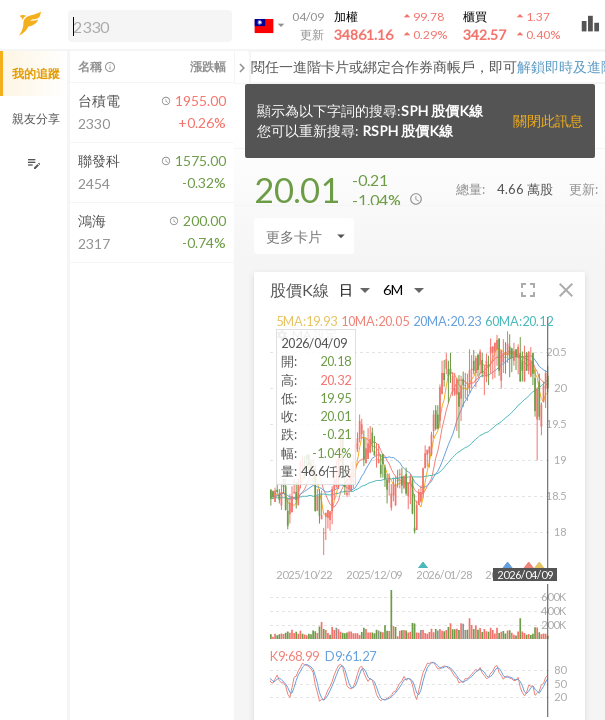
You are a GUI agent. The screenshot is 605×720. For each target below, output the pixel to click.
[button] (146, 25)
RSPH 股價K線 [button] (407, 130)
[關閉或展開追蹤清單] (242, 67)
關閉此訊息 (548, 120)
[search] (150, 26)
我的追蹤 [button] (36, 73)
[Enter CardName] (304, 236)
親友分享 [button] (36, 118)
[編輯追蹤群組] (33, 163)
